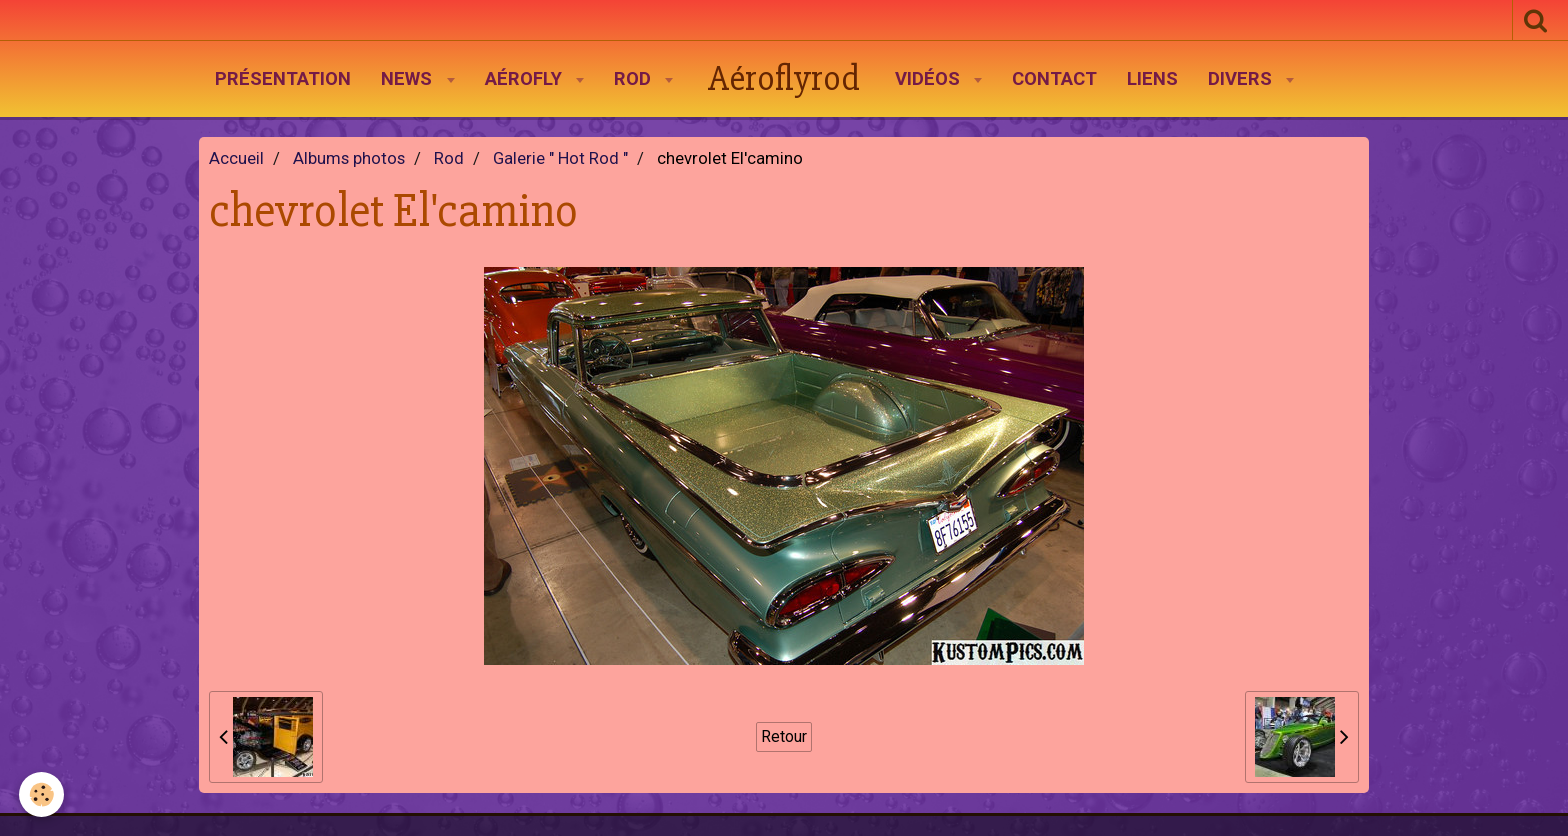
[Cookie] (42, 794)
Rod (635, 79)
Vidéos (930, 79)
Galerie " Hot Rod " (560, 158)
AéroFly (526, 79)
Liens (1152, 79)
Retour (784, 736)
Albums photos (349, 158)
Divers (1242, 79)
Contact (1054, 79)
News (409, 79)
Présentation (283, 79)
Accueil (236, 158)
